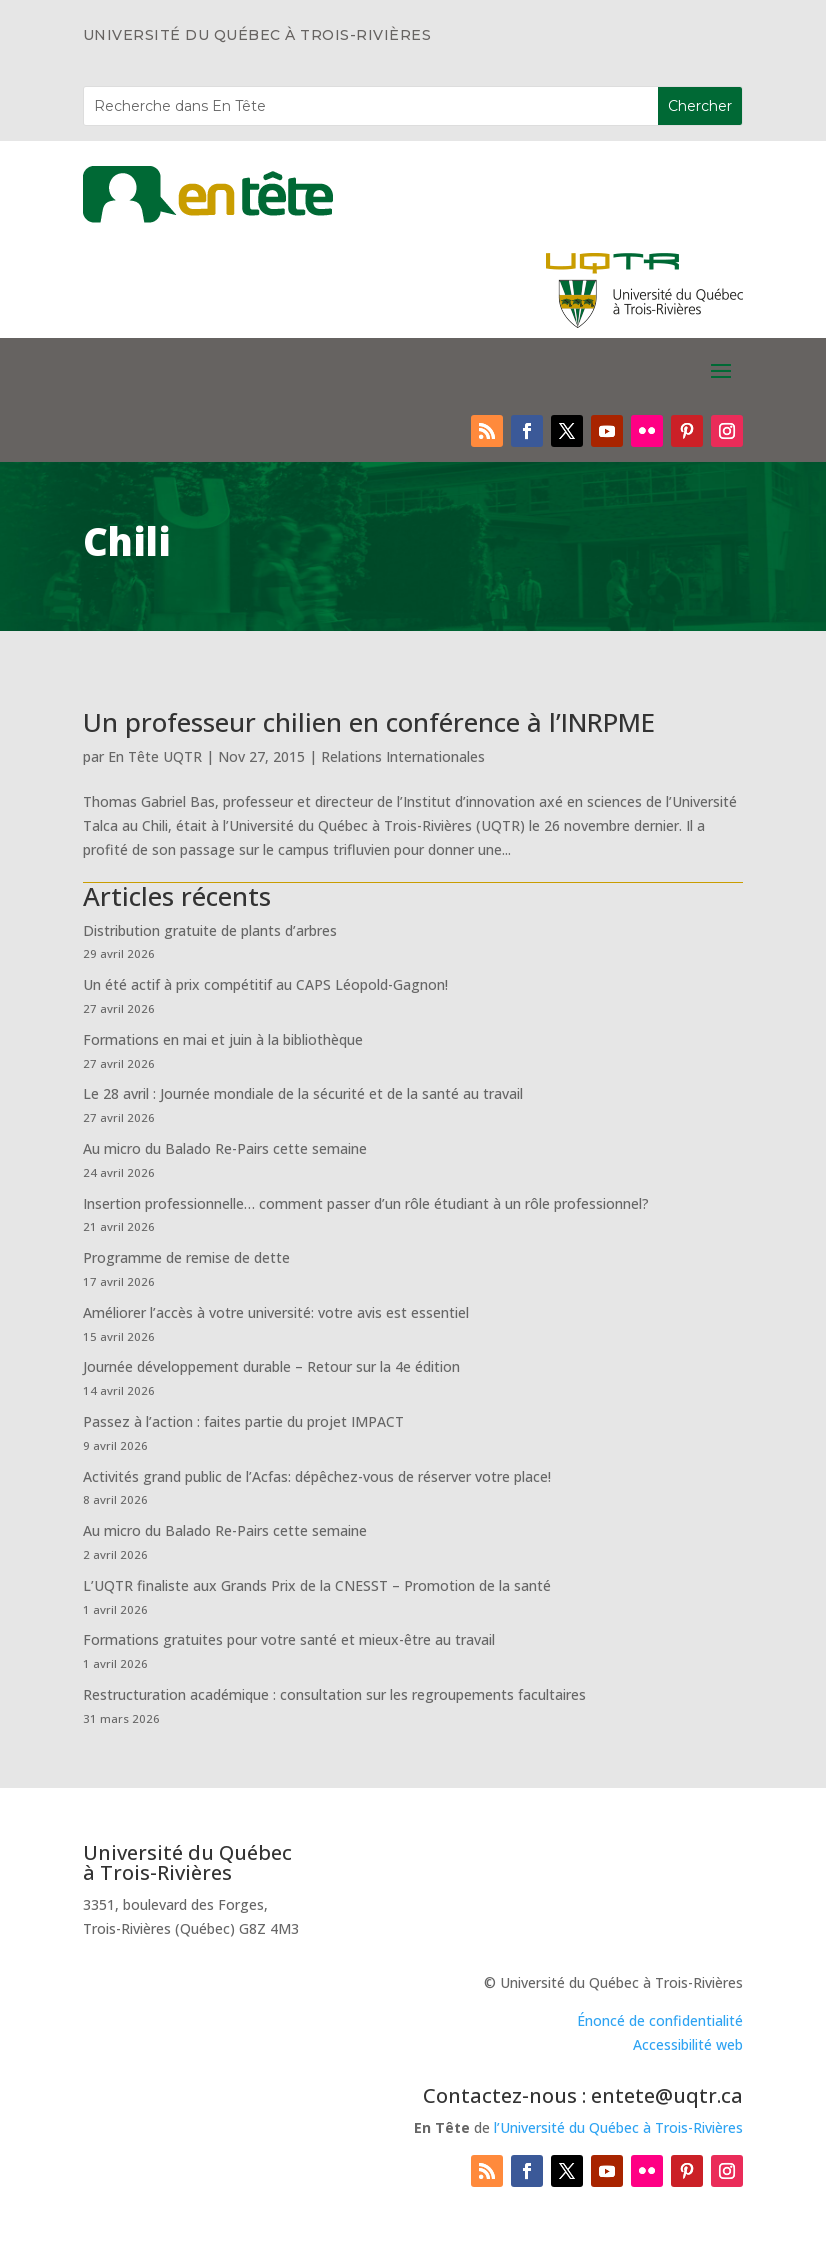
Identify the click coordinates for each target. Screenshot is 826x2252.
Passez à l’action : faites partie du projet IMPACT (243, 1421)
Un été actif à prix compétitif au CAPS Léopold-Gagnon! (265, 984)
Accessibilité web (688, 2044)
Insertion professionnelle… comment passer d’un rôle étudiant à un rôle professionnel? (366, 1203)
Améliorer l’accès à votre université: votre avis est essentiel (276, 1312)
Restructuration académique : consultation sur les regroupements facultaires (334, 1694)
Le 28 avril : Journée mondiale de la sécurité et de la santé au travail (303, 1093)
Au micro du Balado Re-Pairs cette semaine (225, 1148)
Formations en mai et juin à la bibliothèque (223, 1039)
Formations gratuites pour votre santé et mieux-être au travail (289, 1639)
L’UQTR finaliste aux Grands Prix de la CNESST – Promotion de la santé (317, 1585)
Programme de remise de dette (186, 1257)
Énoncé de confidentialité (660, 2020)
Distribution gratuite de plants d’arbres (210, 930)
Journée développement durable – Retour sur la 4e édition (271, 1366)
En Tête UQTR (155, 756)
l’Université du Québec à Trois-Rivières (618, 2127)
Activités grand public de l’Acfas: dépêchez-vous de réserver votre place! (317, 1476)
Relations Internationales (403, 756)
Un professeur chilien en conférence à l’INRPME (369, 722)
